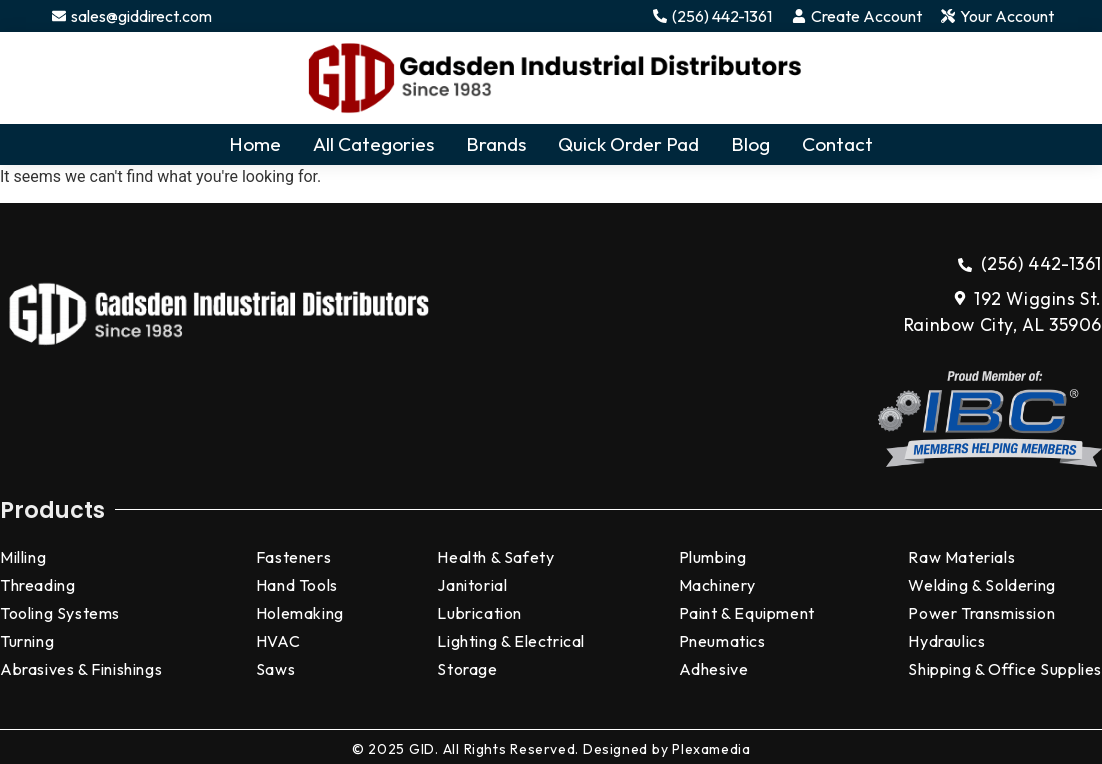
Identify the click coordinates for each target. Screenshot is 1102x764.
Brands (496, 144)
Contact (837, 144)
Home (255, 144)
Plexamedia (711, 749)
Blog (750, 144)
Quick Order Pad (628, 144)
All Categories (373, 144)
